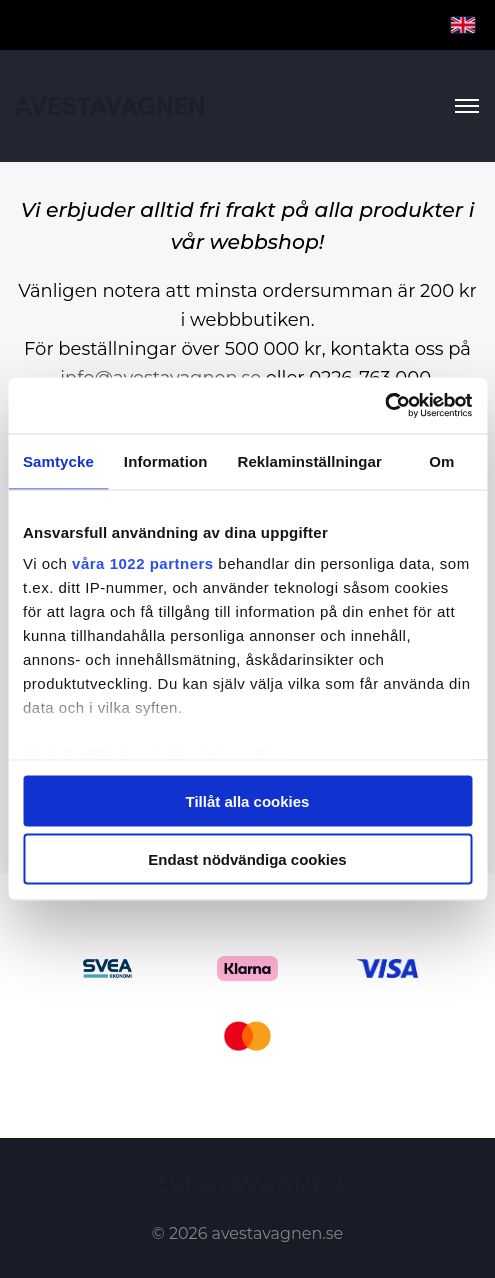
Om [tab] (441, 460)
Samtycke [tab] (58, 460)
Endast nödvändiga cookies (247, 859)
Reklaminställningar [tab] (309, 460)
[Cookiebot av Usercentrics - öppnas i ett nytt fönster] (384, 406)
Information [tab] (166, 460)
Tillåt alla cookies (248, 800)
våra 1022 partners (143, 563)
